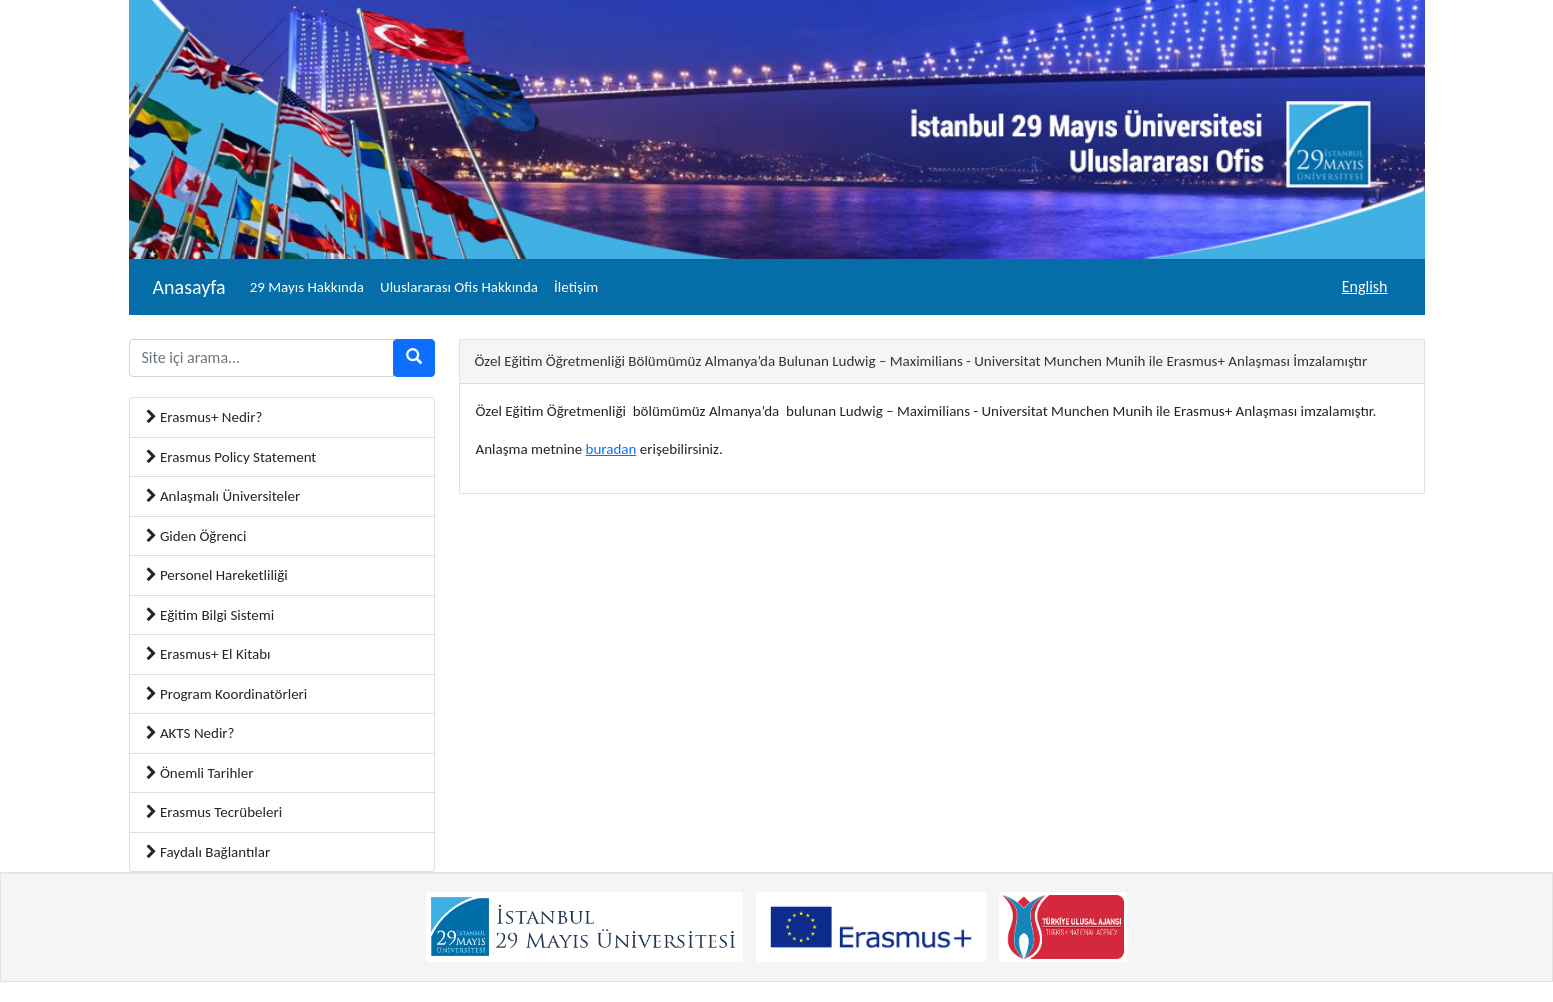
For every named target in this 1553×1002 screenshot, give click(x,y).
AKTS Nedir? (190, 733)
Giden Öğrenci (196, 536)
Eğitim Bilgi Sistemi (210, 615)
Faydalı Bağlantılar (208, 852)
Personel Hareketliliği (217, 575)
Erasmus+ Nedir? (204, 417)
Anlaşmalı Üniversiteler (223, 496)
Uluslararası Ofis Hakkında (459, 287)
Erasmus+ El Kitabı (208, 654)
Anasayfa (189, 287)
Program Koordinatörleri (227, 694)
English (1365, 286)
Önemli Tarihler (200, 773)
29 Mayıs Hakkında (307, 287)
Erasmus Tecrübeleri (214, 812)
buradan (611, 449)
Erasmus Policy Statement (231, 457)
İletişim (576, 287)
